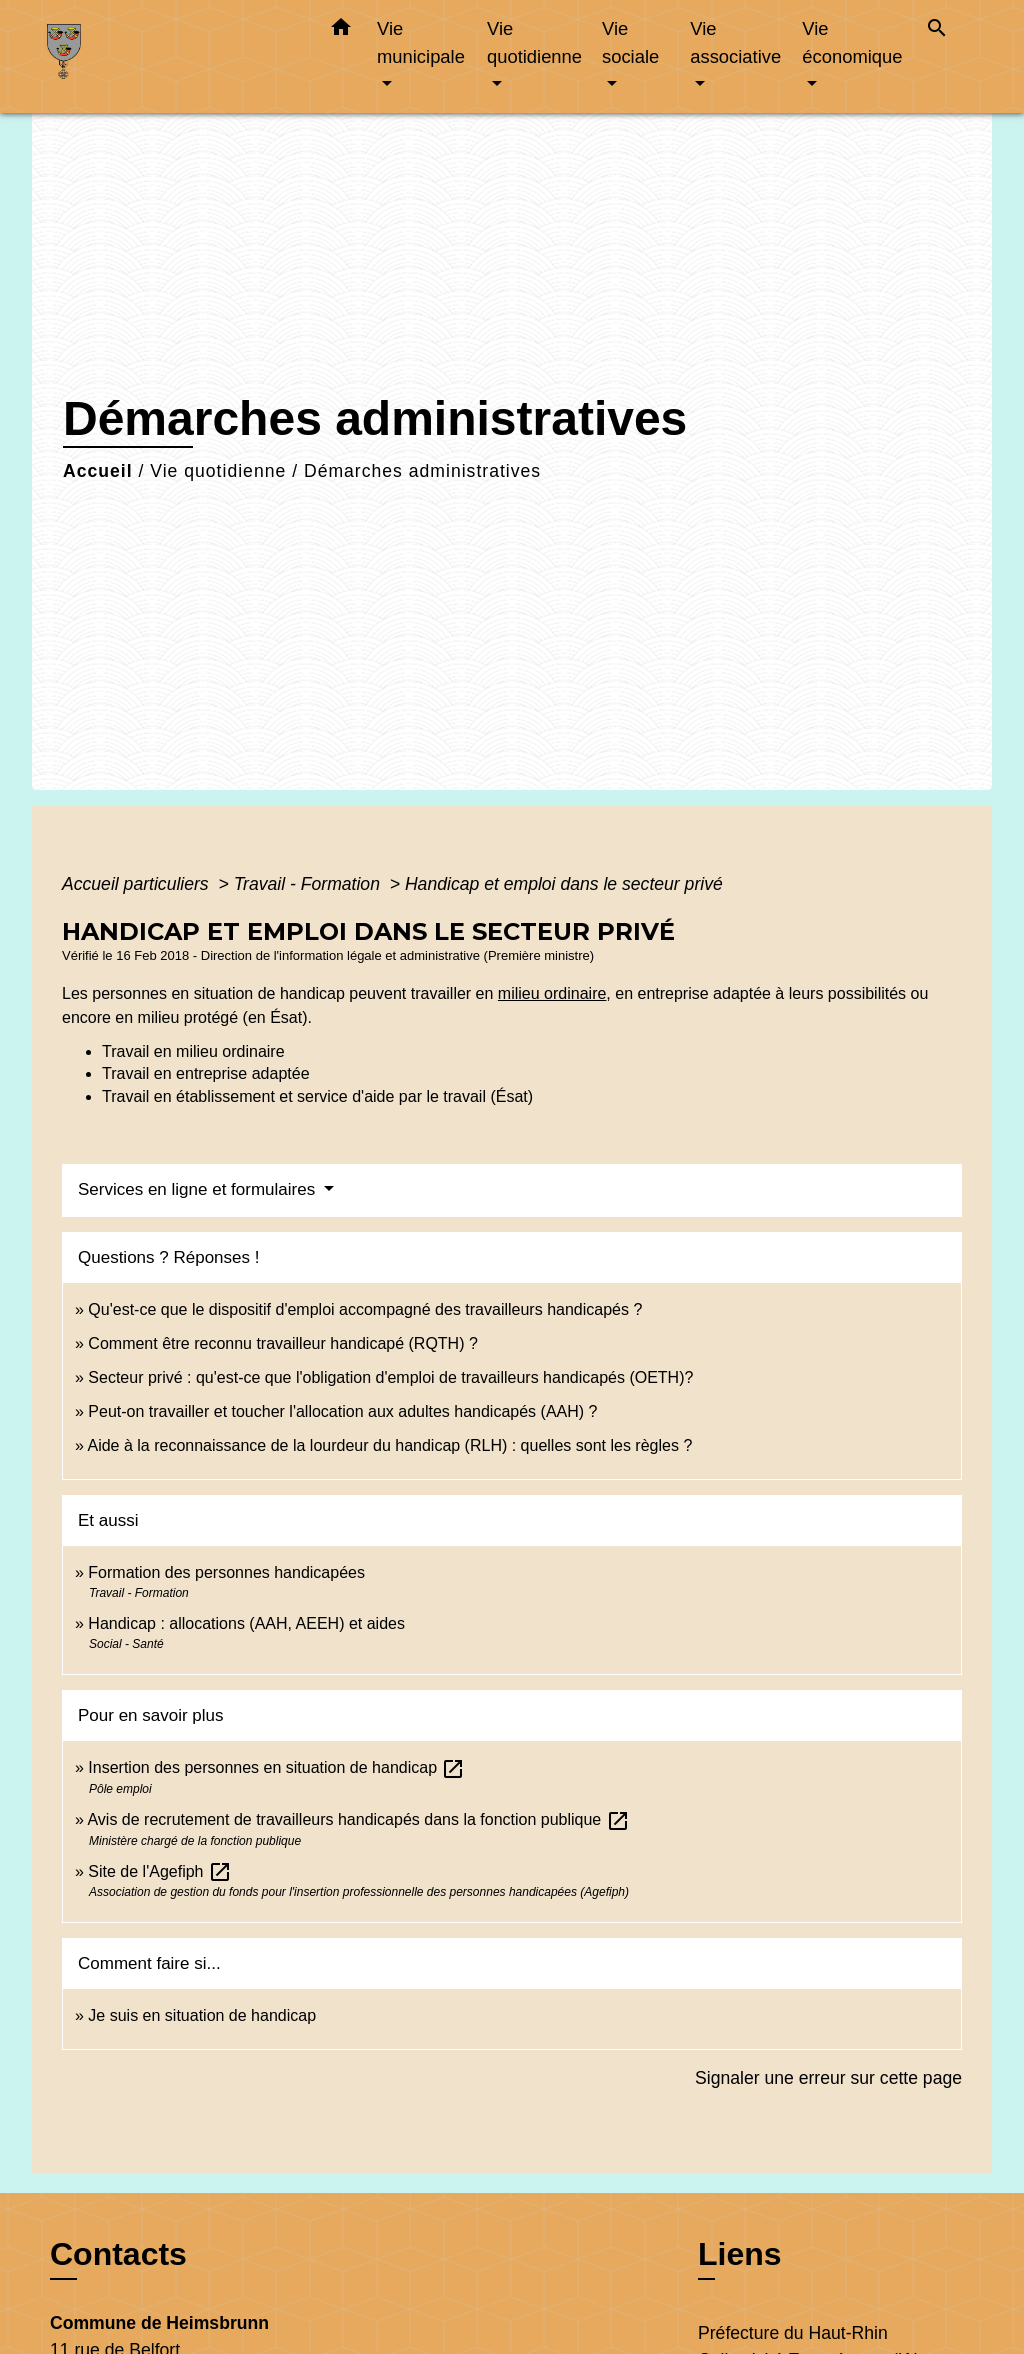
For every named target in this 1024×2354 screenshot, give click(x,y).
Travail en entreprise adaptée (206, 1073)
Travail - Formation (309, 884)
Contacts (118, 2254)
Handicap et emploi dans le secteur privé (564, 884)
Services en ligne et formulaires (199, 1189)
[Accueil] (172, 56)
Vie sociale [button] (630, 42)
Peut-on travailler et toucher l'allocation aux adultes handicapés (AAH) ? (342, 1411)
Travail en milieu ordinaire (193, 1051)
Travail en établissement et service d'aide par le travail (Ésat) (317, 1096)
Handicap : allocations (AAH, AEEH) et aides (246, 1623)
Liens (740, 2254)
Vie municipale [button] (421, 42)
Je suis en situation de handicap (202, 2015)
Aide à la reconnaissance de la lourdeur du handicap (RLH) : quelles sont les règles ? (389, 1445)
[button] (341, 31)
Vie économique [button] (852, 42)
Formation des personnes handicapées (226, 1572)
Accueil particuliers (138, 884)
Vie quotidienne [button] (534, 42)
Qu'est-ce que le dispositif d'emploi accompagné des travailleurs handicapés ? (365, 1309)
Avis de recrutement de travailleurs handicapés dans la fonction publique (358, 1819)
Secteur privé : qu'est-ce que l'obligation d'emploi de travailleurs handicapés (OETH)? (390, 1377)
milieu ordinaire (552, 993)
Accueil (98, 471)
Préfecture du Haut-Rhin (793, 2333)
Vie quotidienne (218, 471)
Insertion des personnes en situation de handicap (276, 1767)
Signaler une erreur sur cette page (828, 2078)
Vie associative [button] (735, 42)
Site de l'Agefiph (160, 1871)
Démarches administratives (422, 471)
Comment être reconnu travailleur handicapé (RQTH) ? (283, 1343)
